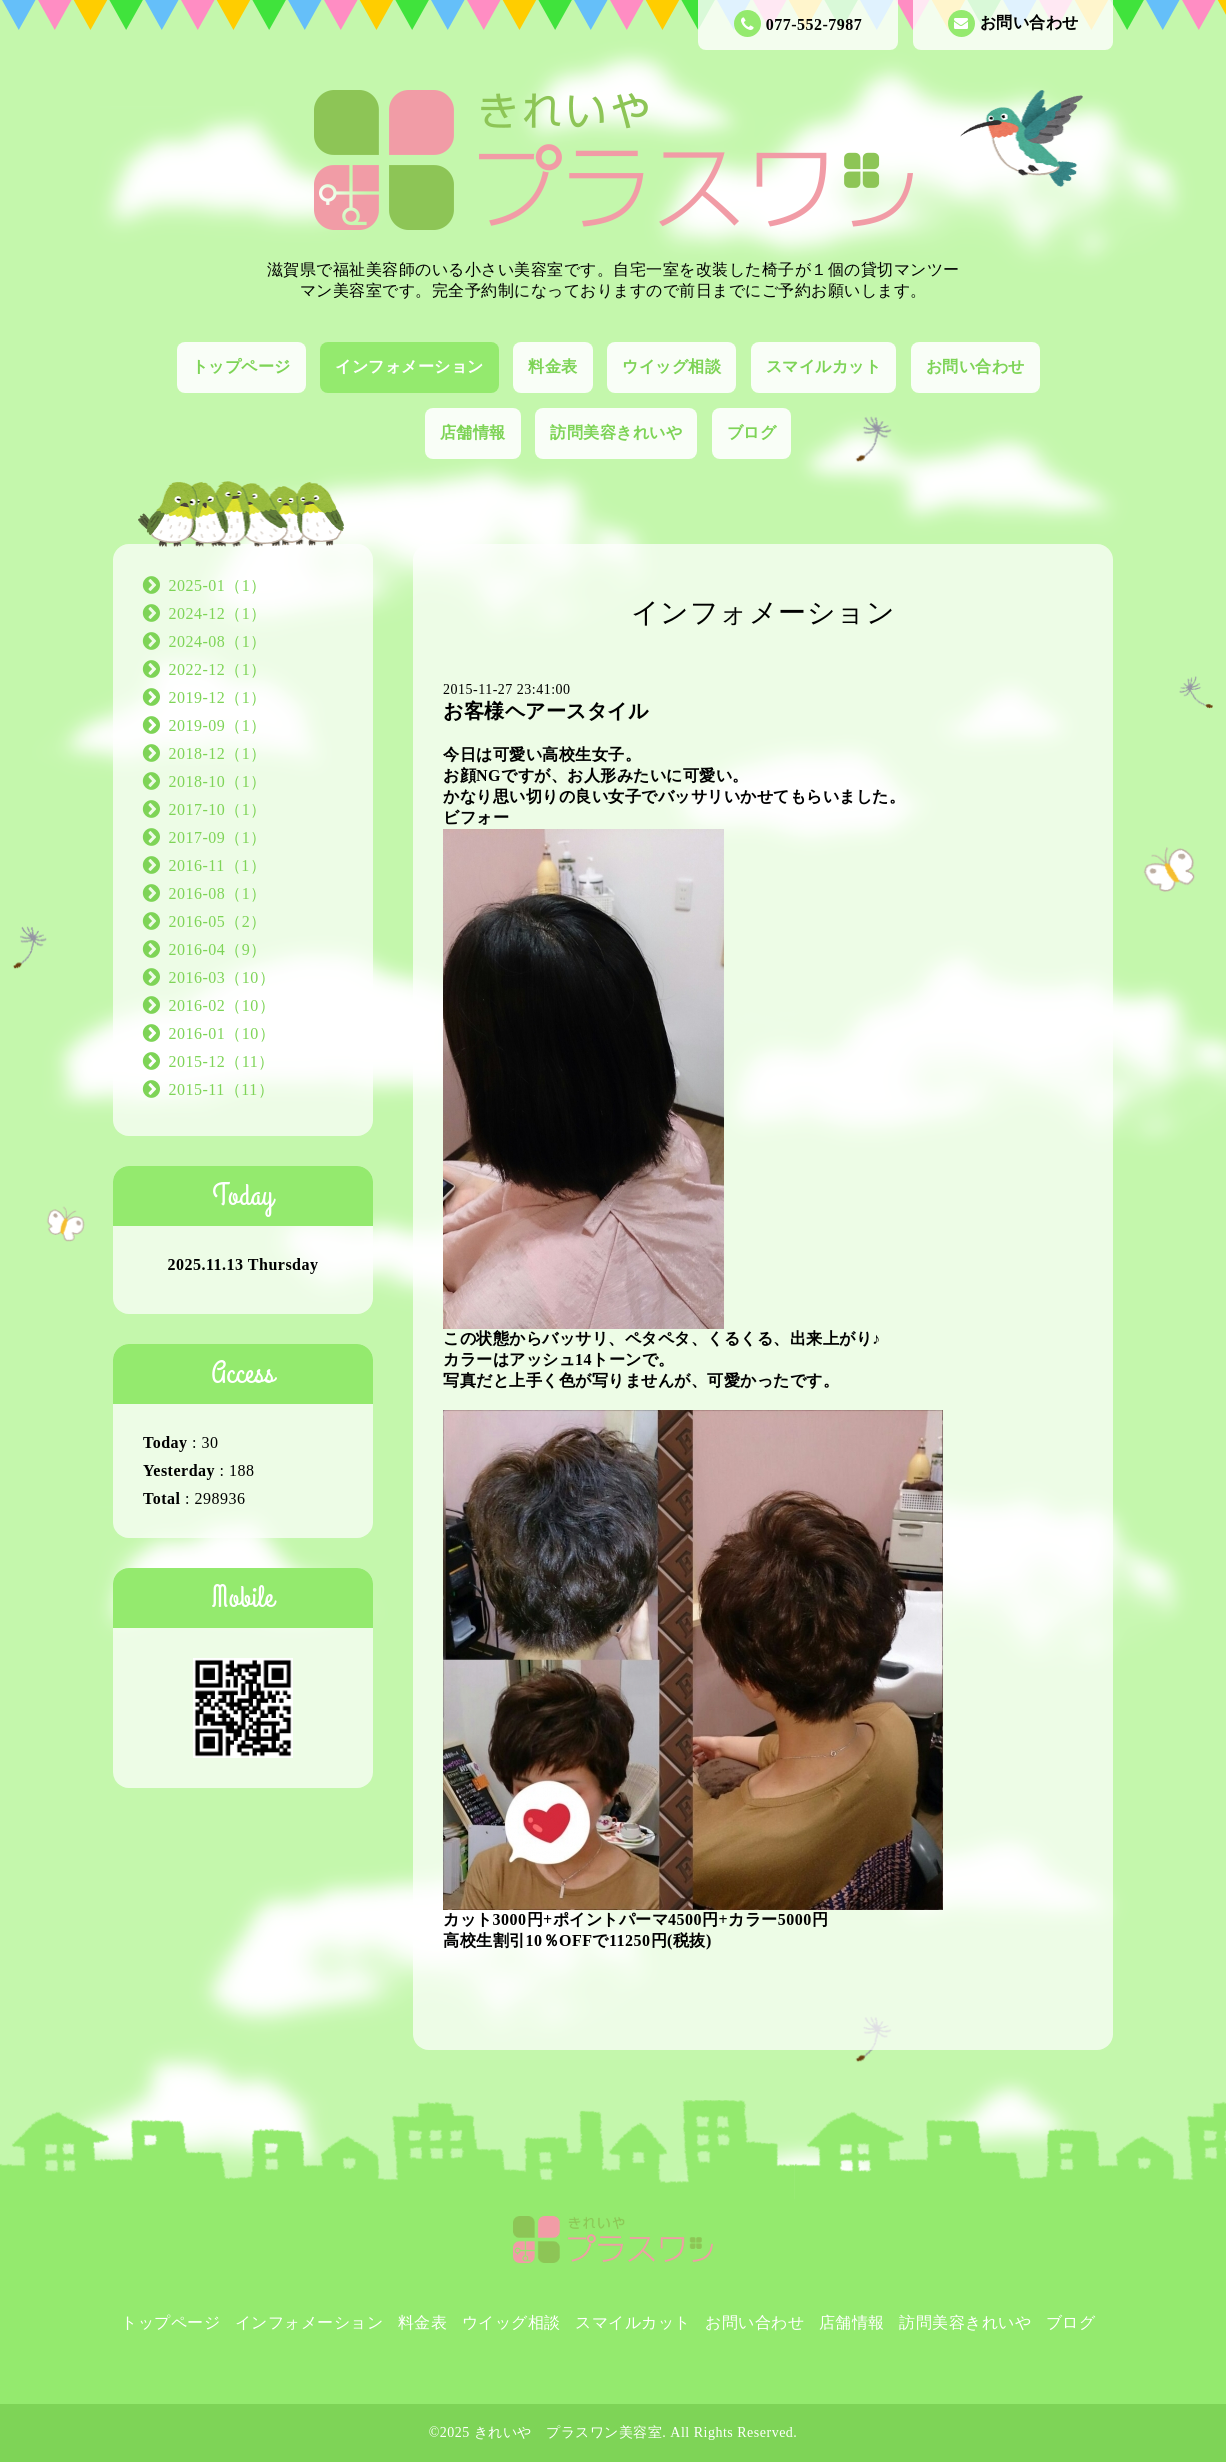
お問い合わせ (1013, 23)
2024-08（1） (218, 641)
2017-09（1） (218, 837)
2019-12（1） (218, 697)
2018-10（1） (218, 781)
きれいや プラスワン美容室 (568, 2432)
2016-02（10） (222, 1005)
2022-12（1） (218, 669)
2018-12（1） (218, 753)
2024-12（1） (218, 613)
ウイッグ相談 (671, 366)
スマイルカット (824, 366)
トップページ (241, 366)
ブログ (752, 432)
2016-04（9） (218, 949)
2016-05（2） (218, 921)
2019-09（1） (218, 725)
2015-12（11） (222, 1061)
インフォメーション (409, 366)
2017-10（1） (218, 809)
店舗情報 (473, 432)
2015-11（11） (222, 1089)
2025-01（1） (218, 585)
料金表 (553, 366)
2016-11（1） (218, 865)
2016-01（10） (222, 1033)
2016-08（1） (218, 893)
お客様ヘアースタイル (545, 711)
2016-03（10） (222, 977)
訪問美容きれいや (616, 432)
